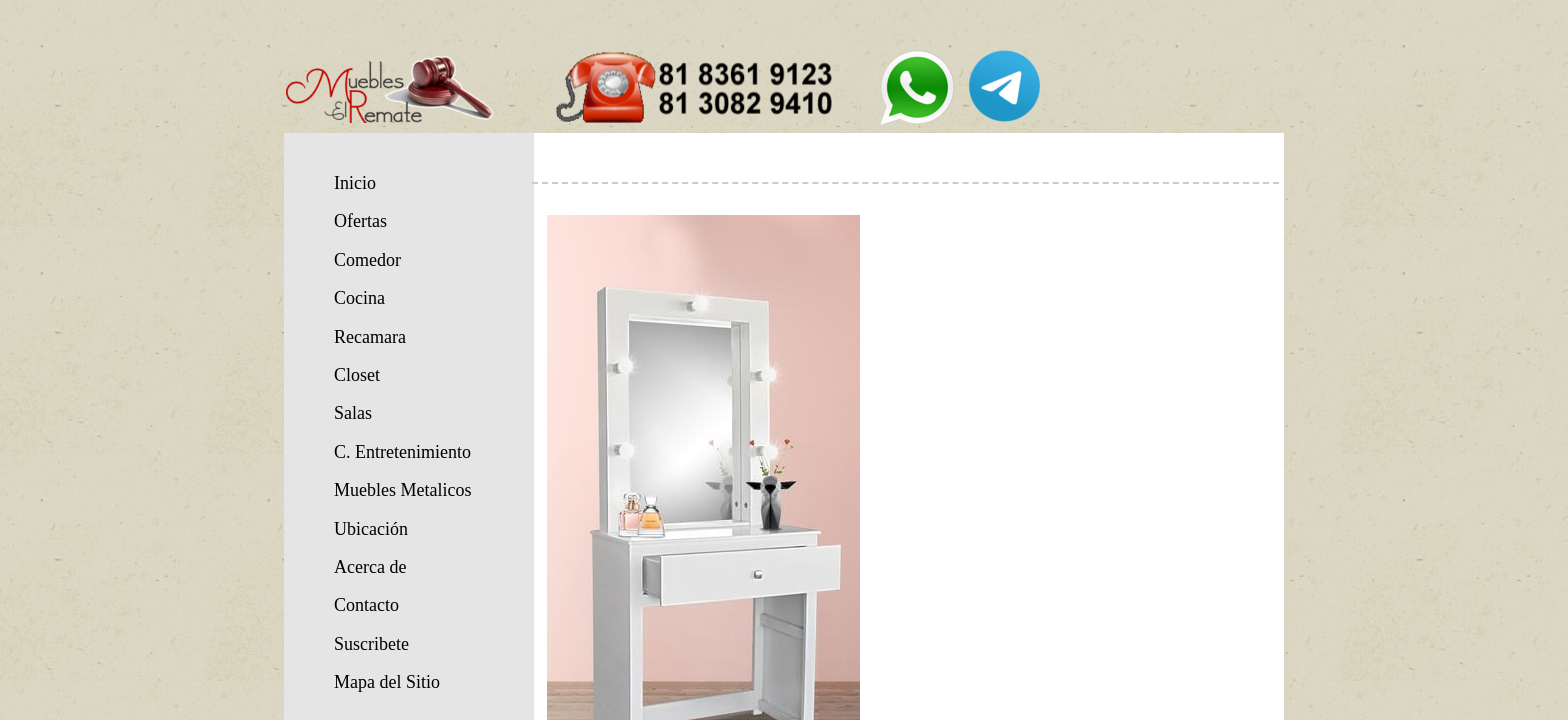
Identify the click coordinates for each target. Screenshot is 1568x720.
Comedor (367, 260)
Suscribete (371, 644)
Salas (353, 413)
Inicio (355, 183)
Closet (357, 375)
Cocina (359, 298)
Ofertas (360, 221)
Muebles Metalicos (402, 490)
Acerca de (370, 567)
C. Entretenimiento (402, 452)
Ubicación (371, 529)
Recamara (370, 337)
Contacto (366, 605)
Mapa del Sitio (387, 682)
